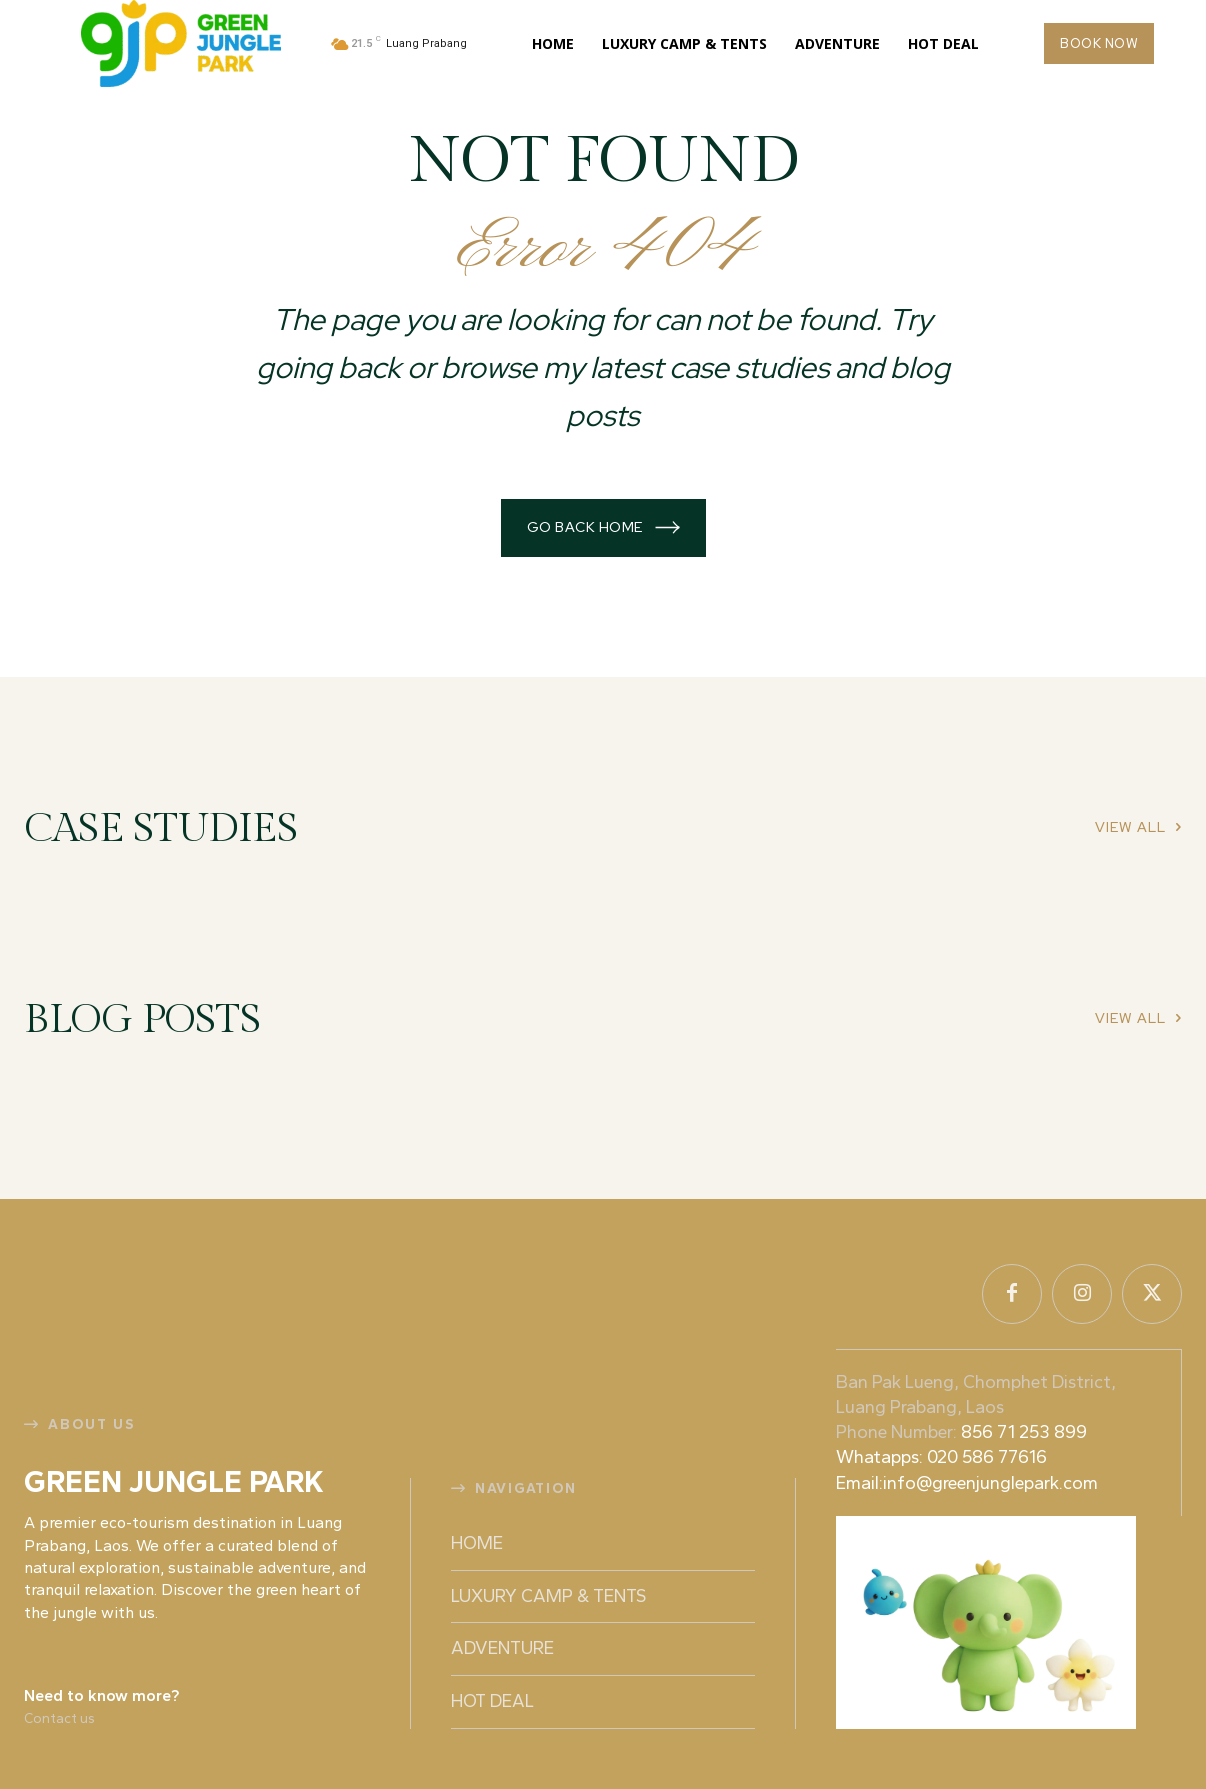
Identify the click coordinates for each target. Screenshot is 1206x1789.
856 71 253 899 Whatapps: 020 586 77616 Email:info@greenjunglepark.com (971, 1457)
